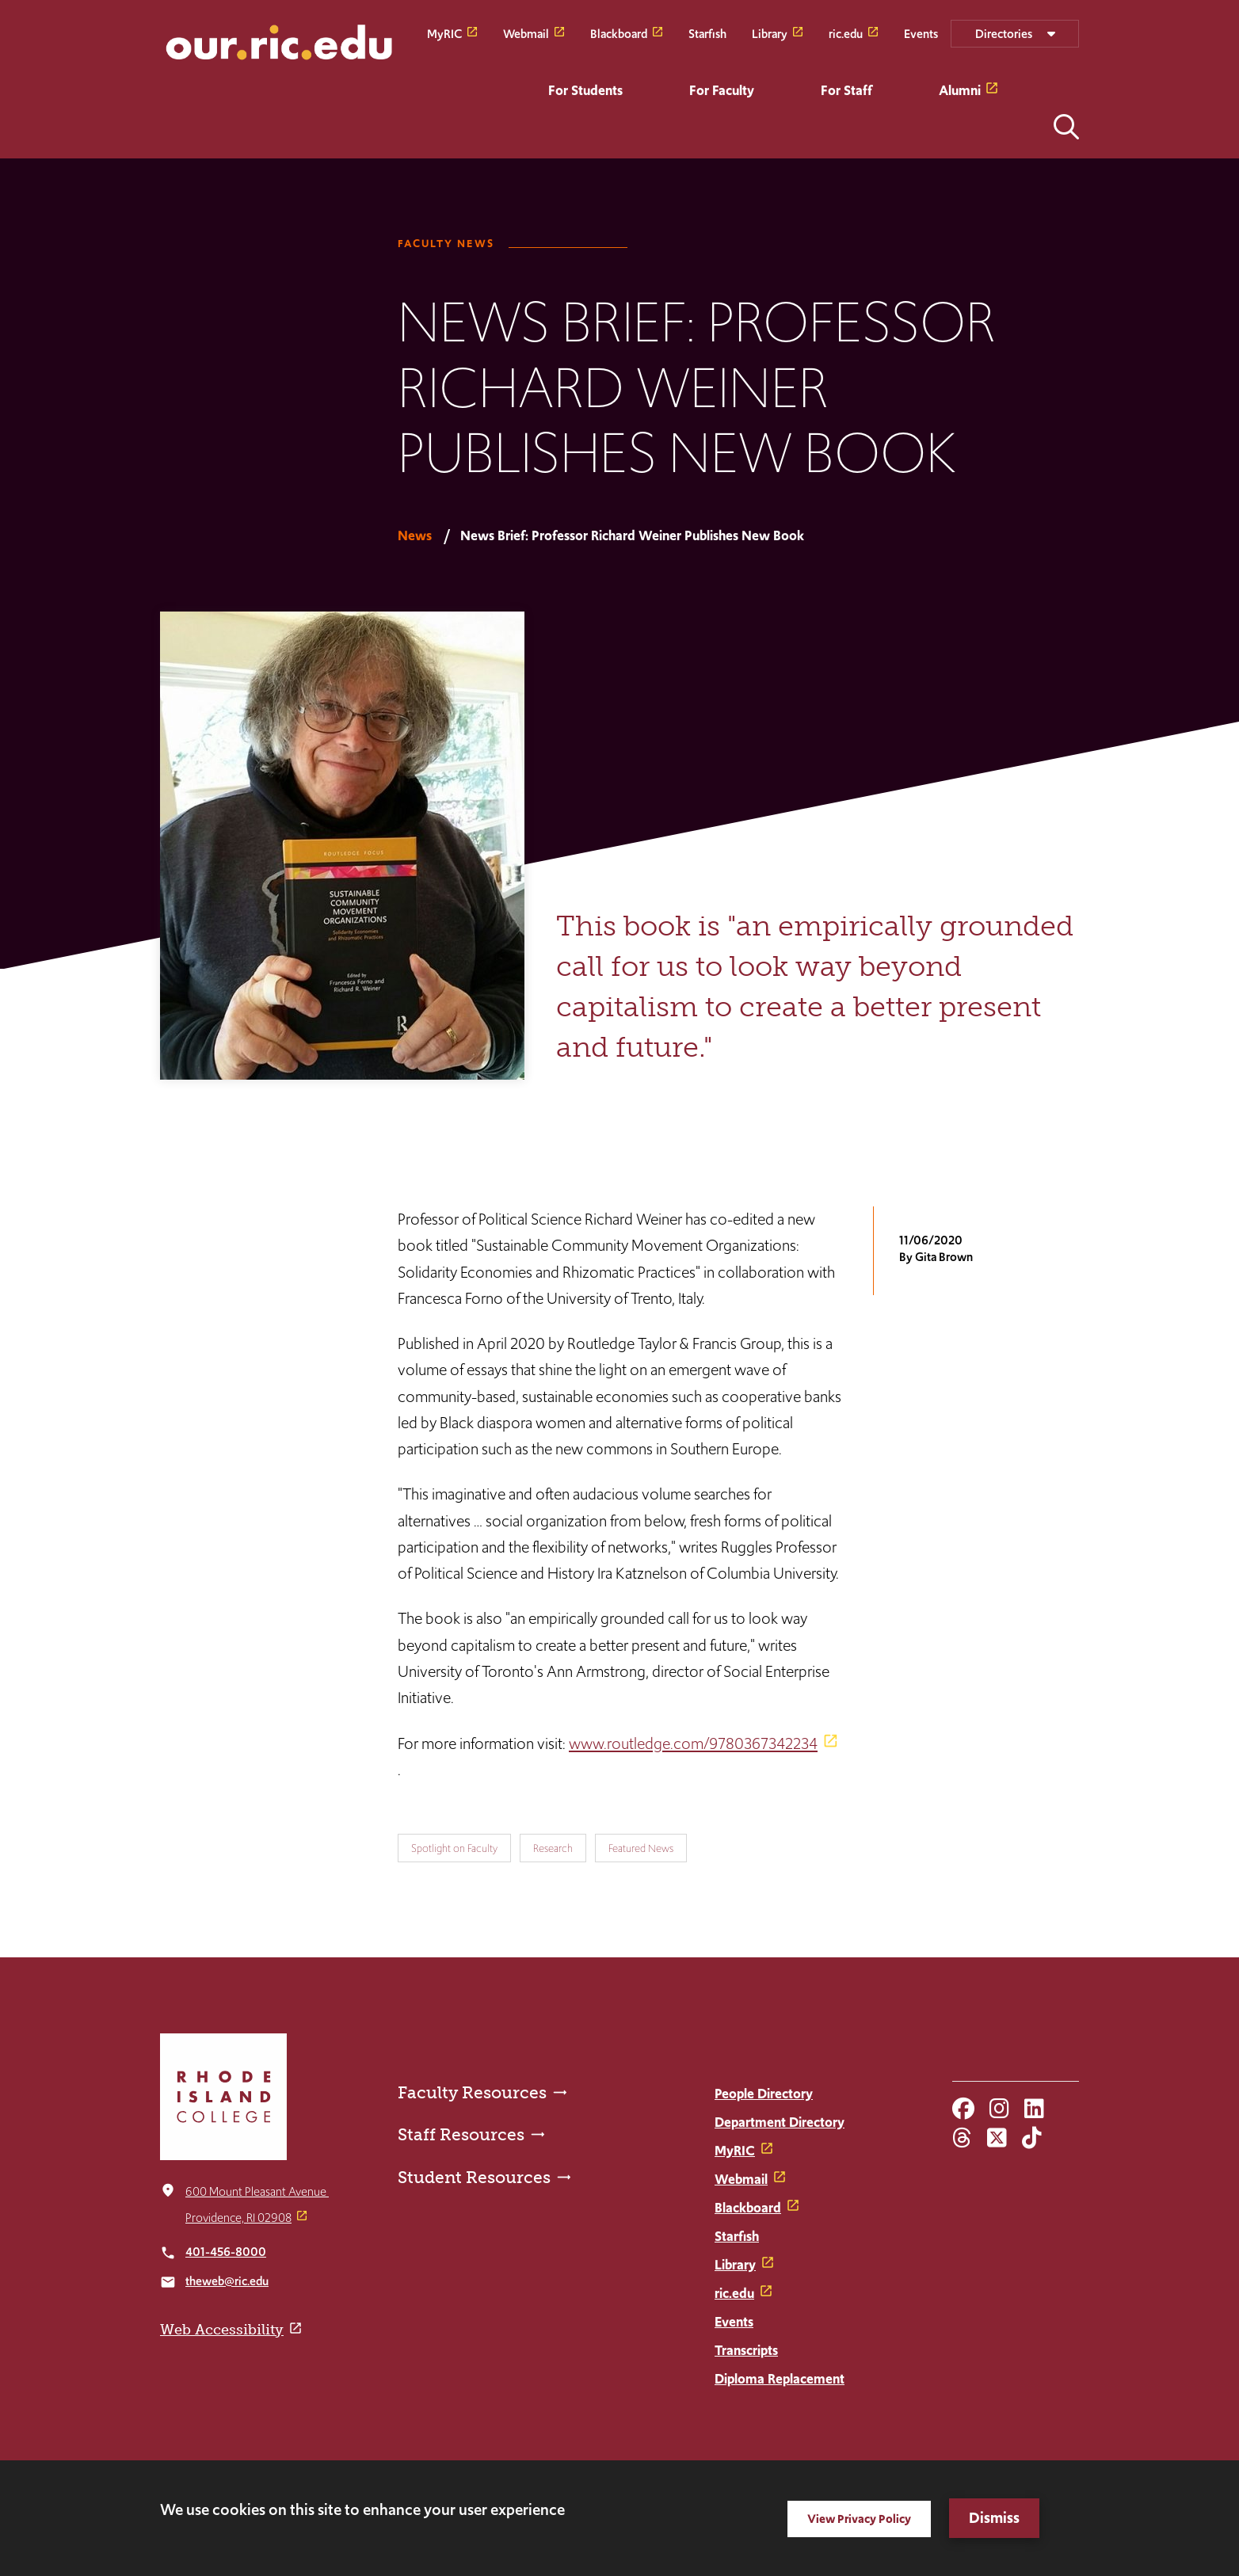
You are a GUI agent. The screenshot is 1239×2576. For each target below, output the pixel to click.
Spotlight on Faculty (454, 1848)
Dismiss (994, 2517)
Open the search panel (1066, 126)
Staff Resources (461, 2134)
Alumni (960, 90)
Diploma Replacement (779, 2378)
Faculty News (446, 243)
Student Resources (474, 2177)
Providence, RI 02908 (238, 2217)
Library (769, 33)
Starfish (707, 33)
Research (553, 1848)
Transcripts (746, 2350)
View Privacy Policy (859, 2518)
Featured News (640, 1848)
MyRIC (444, 33)
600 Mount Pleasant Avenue (257, 2191)
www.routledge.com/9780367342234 (693, 1743)
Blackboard (618, 33)
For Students (585, 90)
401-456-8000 (225, 2251)
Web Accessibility (222, 2329)
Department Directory (779, 2122)
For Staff (846, 90)
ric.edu (846, 33)
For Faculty (721, 90)
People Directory (764, 2093)
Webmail (526, 33)
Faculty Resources (472, 2092)
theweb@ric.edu (227, 2281)
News (415, 535)
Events (921, 33)
